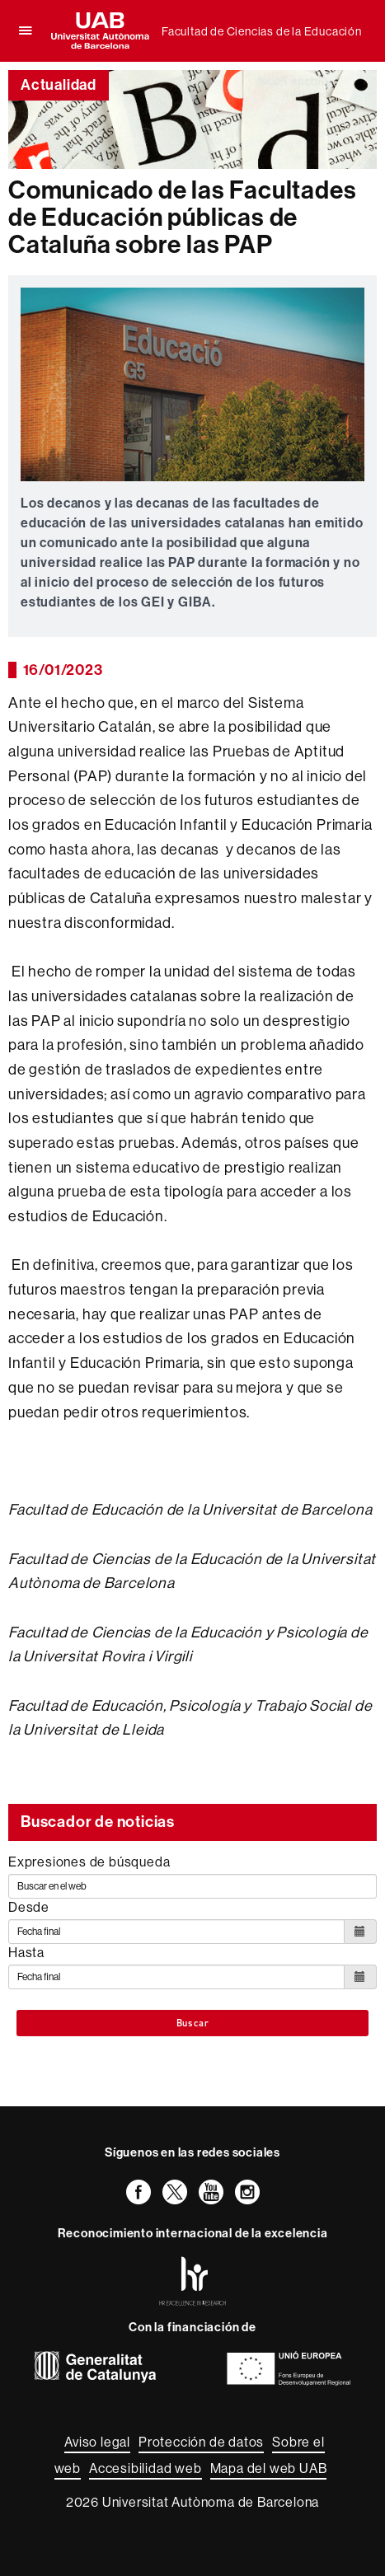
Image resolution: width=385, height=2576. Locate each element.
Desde (28, 1907)
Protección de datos (201, 2441)
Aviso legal (97, 2441)
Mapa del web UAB (268, 2468)
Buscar (192, 2023)
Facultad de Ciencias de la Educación (262, 31)
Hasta (26, 1952)
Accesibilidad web (145, 2468)
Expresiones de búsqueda (89, 1861)
